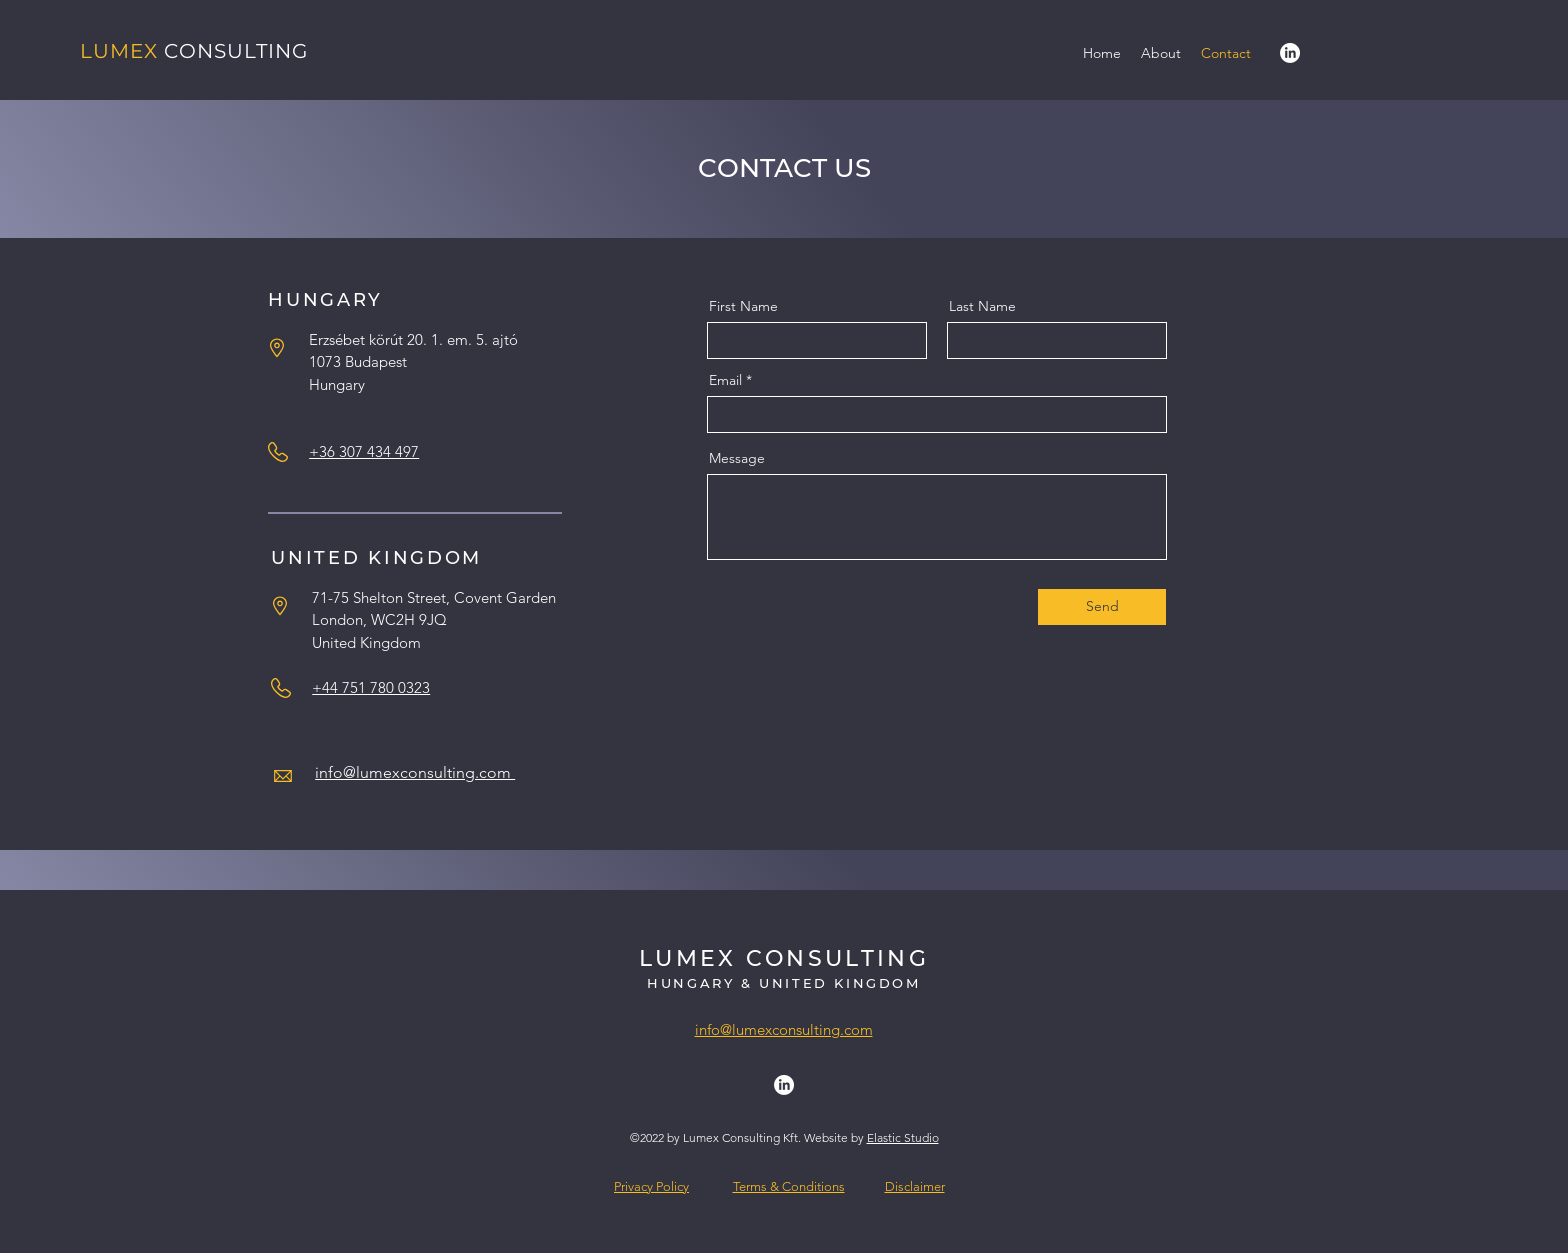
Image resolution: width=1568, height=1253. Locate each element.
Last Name (982, 306)
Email (725, 380)
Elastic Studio (903, 1137)
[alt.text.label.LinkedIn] (1290, 53)
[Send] (1102, 607)
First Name (743, 306)
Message (737, 458)
